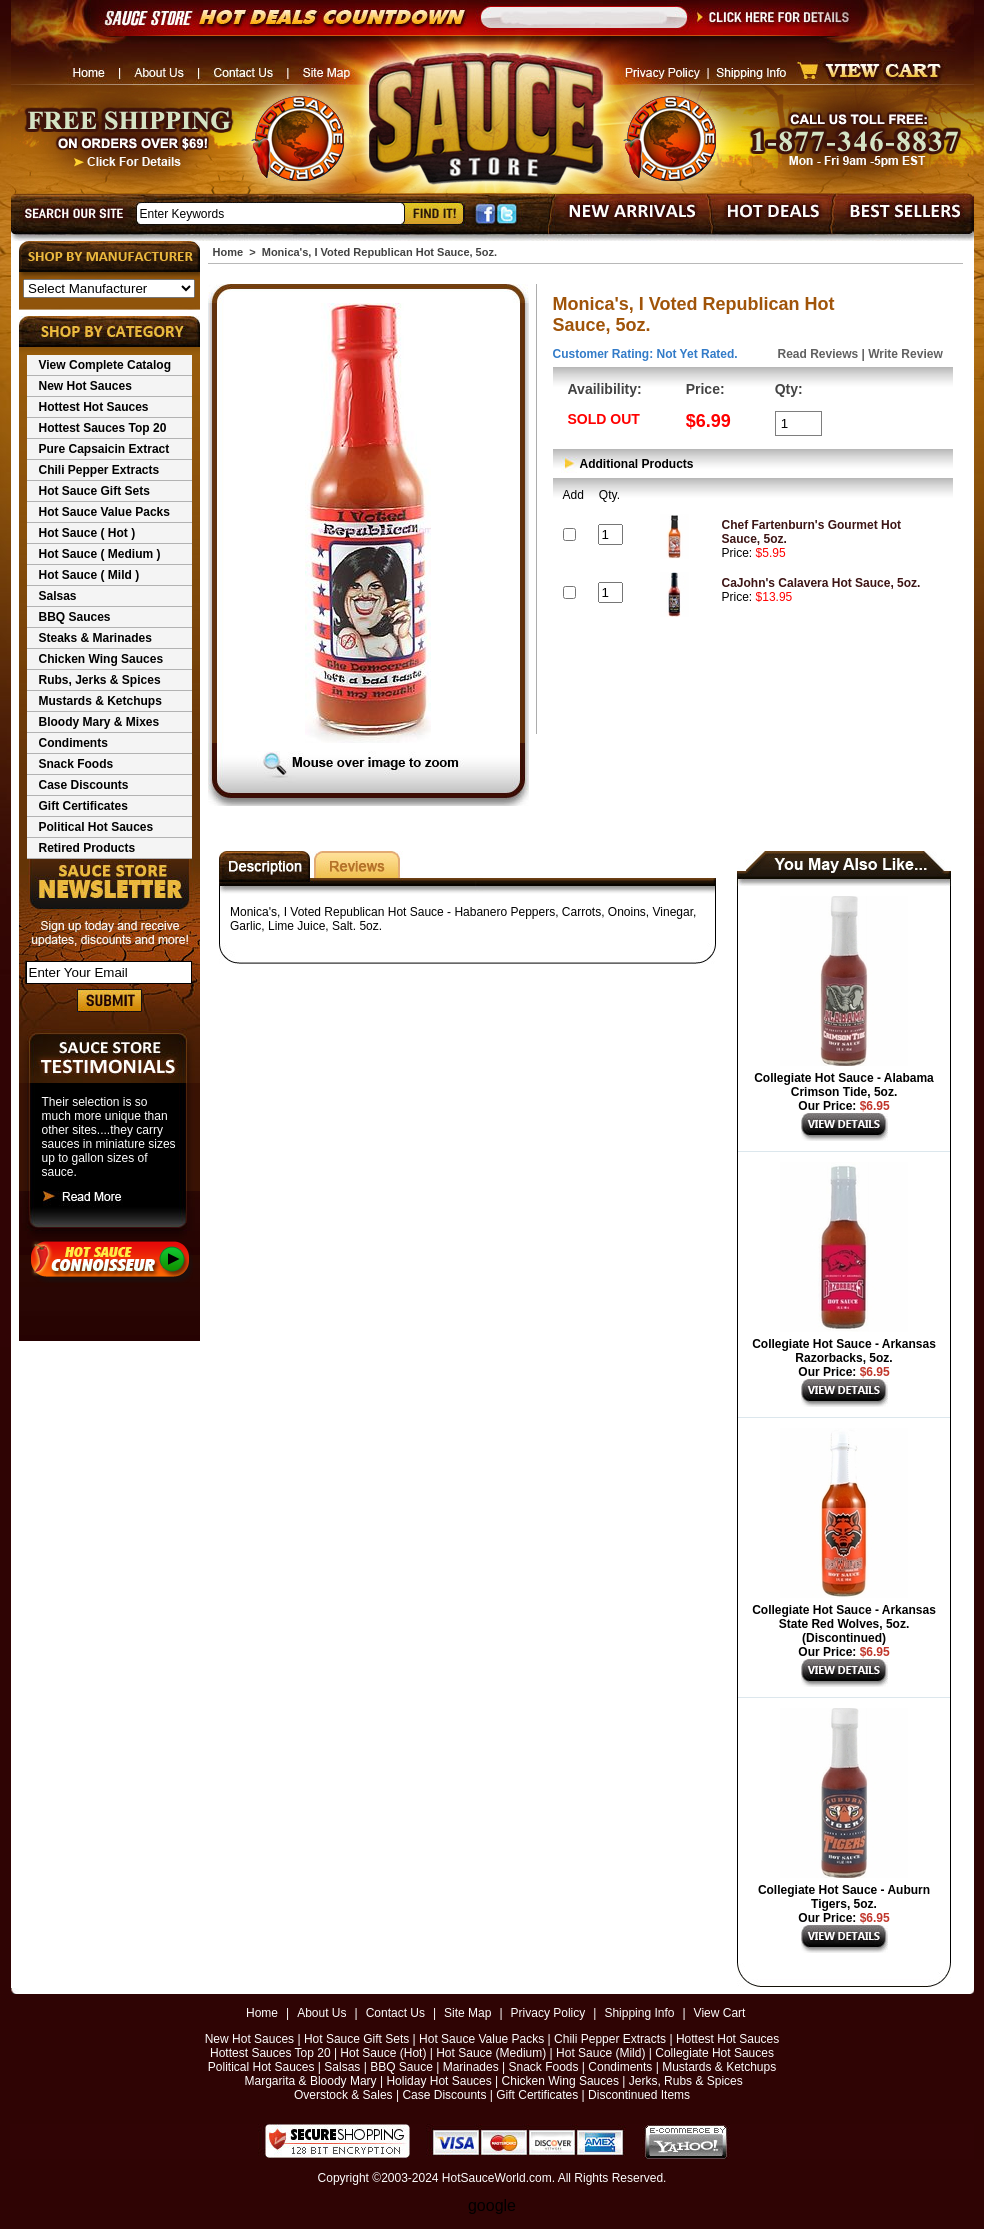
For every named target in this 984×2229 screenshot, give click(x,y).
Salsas (58, 596)
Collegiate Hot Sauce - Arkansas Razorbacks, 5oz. (844, 1351)
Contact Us (395, 2013)
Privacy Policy (548, 2013)
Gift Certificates (83, 806)
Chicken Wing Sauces (101, 659)
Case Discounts (84, 785)
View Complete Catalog (105, 365)
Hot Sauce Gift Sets (94, 491)
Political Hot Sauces (96, 827)
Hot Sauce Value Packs (104, 512)
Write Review (905, 354)
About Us (321, 2013)
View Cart (720, 2013)
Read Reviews (818, 354)
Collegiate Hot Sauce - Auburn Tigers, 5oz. (844, 1897)
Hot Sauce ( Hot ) (87, 533)
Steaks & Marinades (95, 638)
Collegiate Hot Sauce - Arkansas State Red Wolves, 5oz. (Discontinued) (844, 1624)
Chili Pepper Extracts (99, 470)
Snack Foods (76, 764)
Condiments (73, 743)
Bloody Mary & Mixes (99, 722)
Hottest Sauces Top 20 (103, 428)
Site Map (467, 2013)
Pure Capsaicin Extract (104, 449)
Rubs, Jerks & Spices (100, 680)
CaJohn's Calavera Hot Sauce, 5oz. (821, 583)
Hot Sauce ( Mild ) (89, 575)
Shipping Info (639, 2013)
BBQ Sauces (75, 617)
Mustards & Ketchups (100, 701)
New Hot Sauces (85, 386)
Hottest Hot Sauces (94, 407)
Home (228, 252)
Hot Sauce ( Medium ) (100, 554)
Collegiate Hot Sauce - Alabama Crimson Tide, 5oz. (844, 1085)
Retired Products (87, 848)
